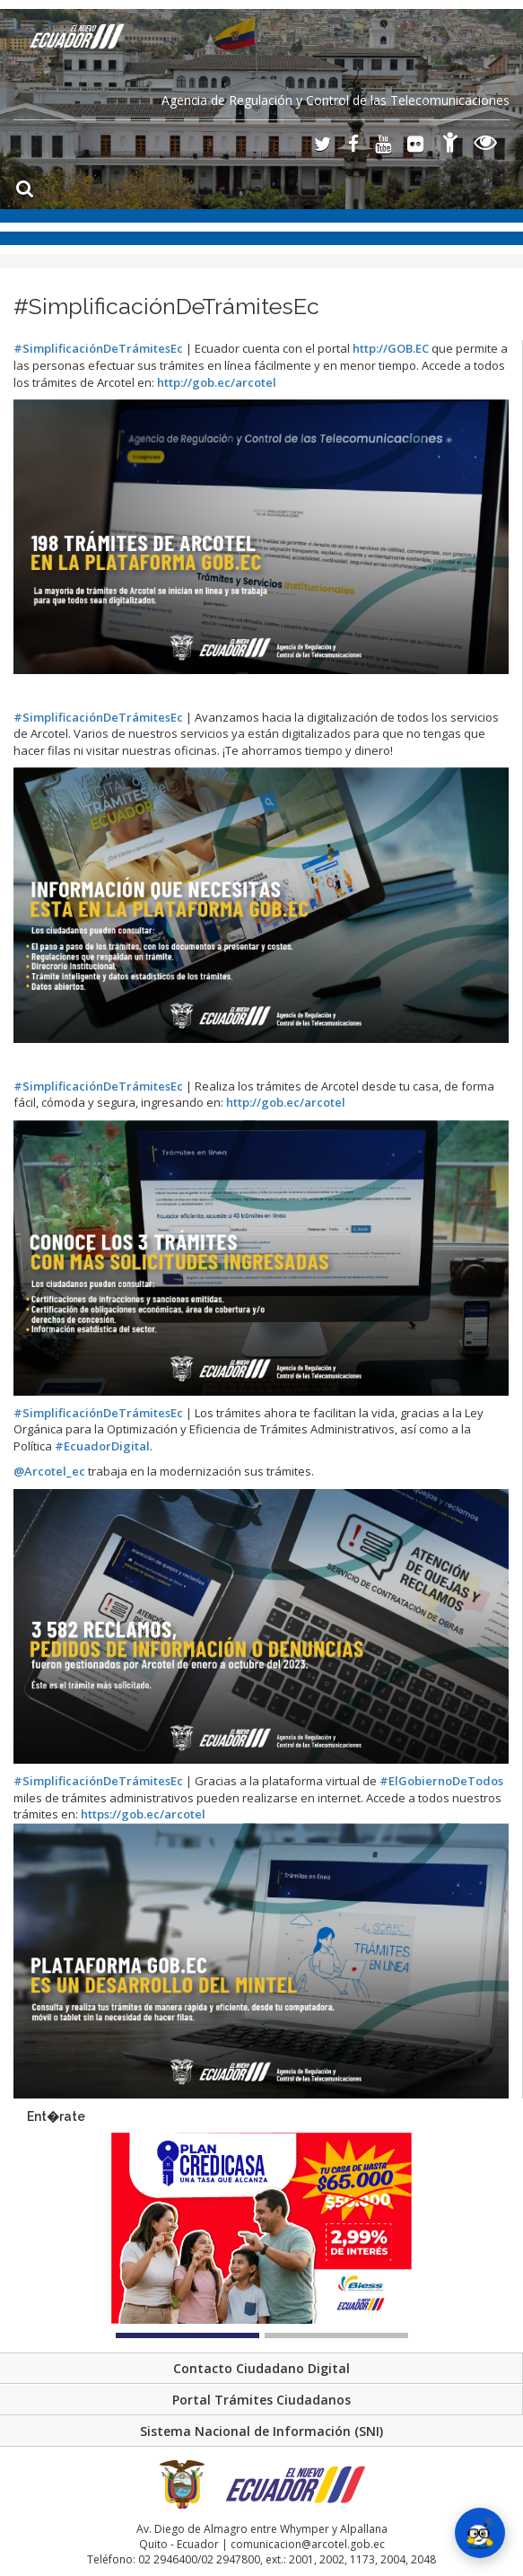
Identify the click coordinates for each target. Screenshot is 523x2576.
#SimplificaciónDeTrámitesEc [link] (98, 348)
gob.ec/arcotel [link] (216, 382)
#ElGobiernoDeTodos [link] (441, 1781)
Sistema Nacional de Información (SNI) (261, 2431)
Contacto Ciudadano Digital (261, 2368)
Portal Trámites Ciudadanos (261, 2399)
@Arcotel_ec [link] (50, 1471)
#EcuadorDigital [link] (101, 1446)
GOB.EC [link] (391, 348)
